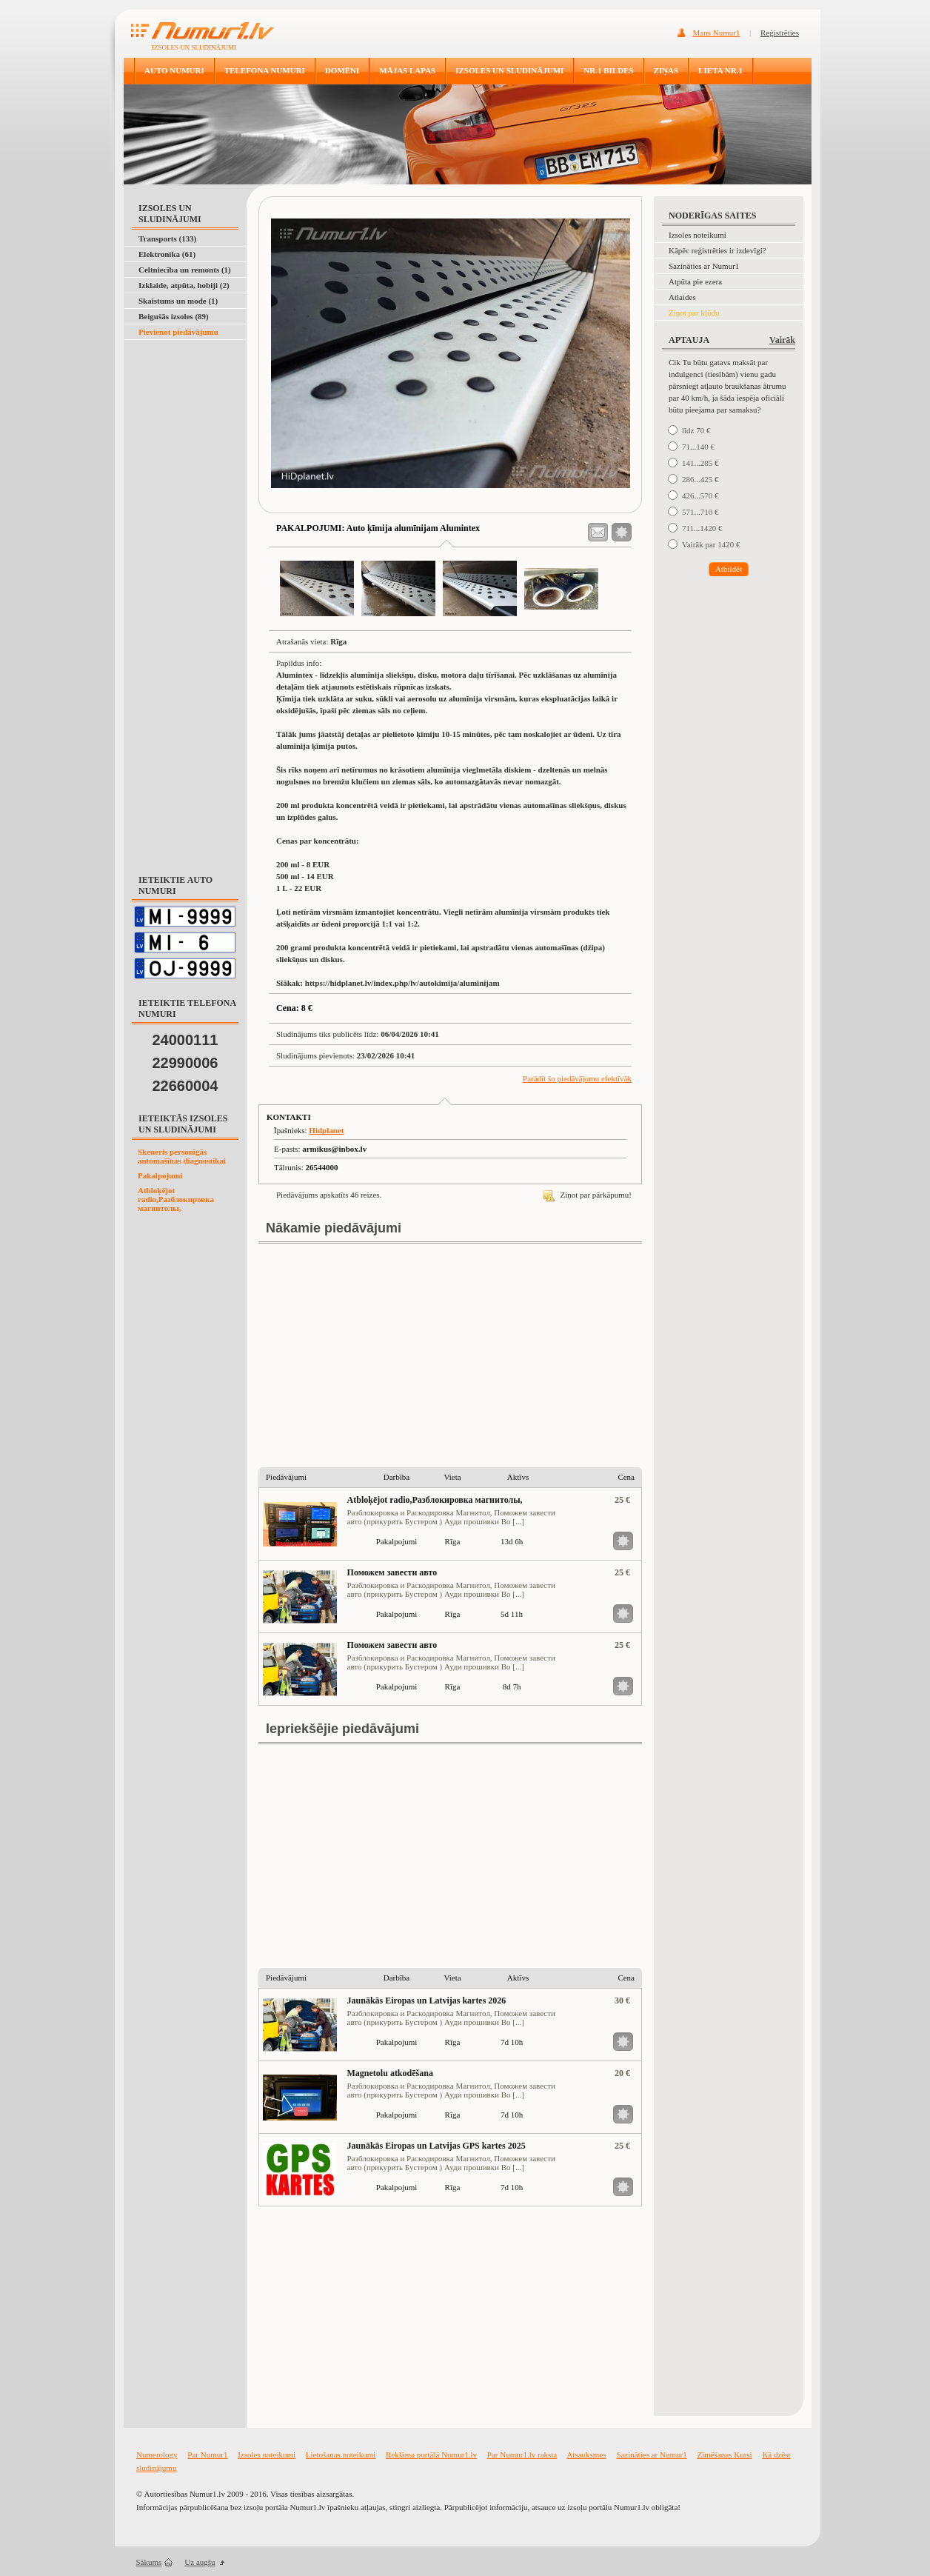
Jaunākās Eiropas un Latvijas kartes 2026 (426, 2000)
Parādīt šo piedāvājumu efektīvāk (577, 1078)
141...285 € (700, 462)
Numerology (157, 2454)
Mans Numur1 (716, 32)
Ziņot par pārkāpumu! (587, 1194)
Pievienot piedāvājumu (178, 331)
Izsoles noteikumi (697, 234)
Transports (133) (167, 238)
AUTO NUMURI (174, 70)
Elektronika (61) (166, 254)
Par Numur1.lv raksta (522, 2454)
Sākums (149, 2561)
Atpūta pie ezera (695, 281)
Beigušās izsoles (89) (173, 316)
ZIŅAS (666, 70)
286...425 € (700, 479)
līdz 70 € (696, 430)
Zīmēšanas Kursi (724, 2454)
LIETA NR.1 (720, 70)
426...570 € (700, 495)
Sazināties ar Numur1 (704, 265)
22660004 (185, 1086)
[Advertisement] (182, 377)
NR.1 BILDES (608, 70)
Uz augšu (199, 2561)
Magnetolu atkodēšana (390, 2073)
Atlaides (682, 297)
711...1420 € (702, 528)
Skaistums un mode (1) (178, 300)
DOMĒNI (342, 70)
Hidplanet (326, 1130)
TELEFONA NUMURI (264, 70)
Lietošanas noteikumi (340, 2454)
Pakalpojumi (160, 1175)
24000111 (185, 1040)
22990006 (185, 1063)
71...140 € (698, 446)
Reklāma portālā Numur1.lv (431, 2454)
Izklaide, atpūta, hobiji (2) (184, 285)
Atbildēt (728, 568)
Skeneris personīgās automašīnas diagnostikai (182, 1156)
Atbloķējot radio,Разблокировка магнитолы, (176, 1199)
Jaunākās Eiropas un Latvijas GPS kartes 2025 (436, 2145)
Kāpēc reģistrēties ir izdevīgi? (717, 250)
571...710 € (700, 511)
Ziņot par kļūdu (694, 312)
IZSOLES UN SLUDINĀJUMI (509, 70)
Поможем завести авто (392, 1572)
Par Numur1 (207, 2454)
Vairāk (782, 340)
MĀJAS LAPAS (407, 70)
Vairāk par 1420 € (711, 544)
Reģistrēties (779, 32)
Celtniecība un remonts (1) (184, 269)
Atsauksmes (586, 2454)
